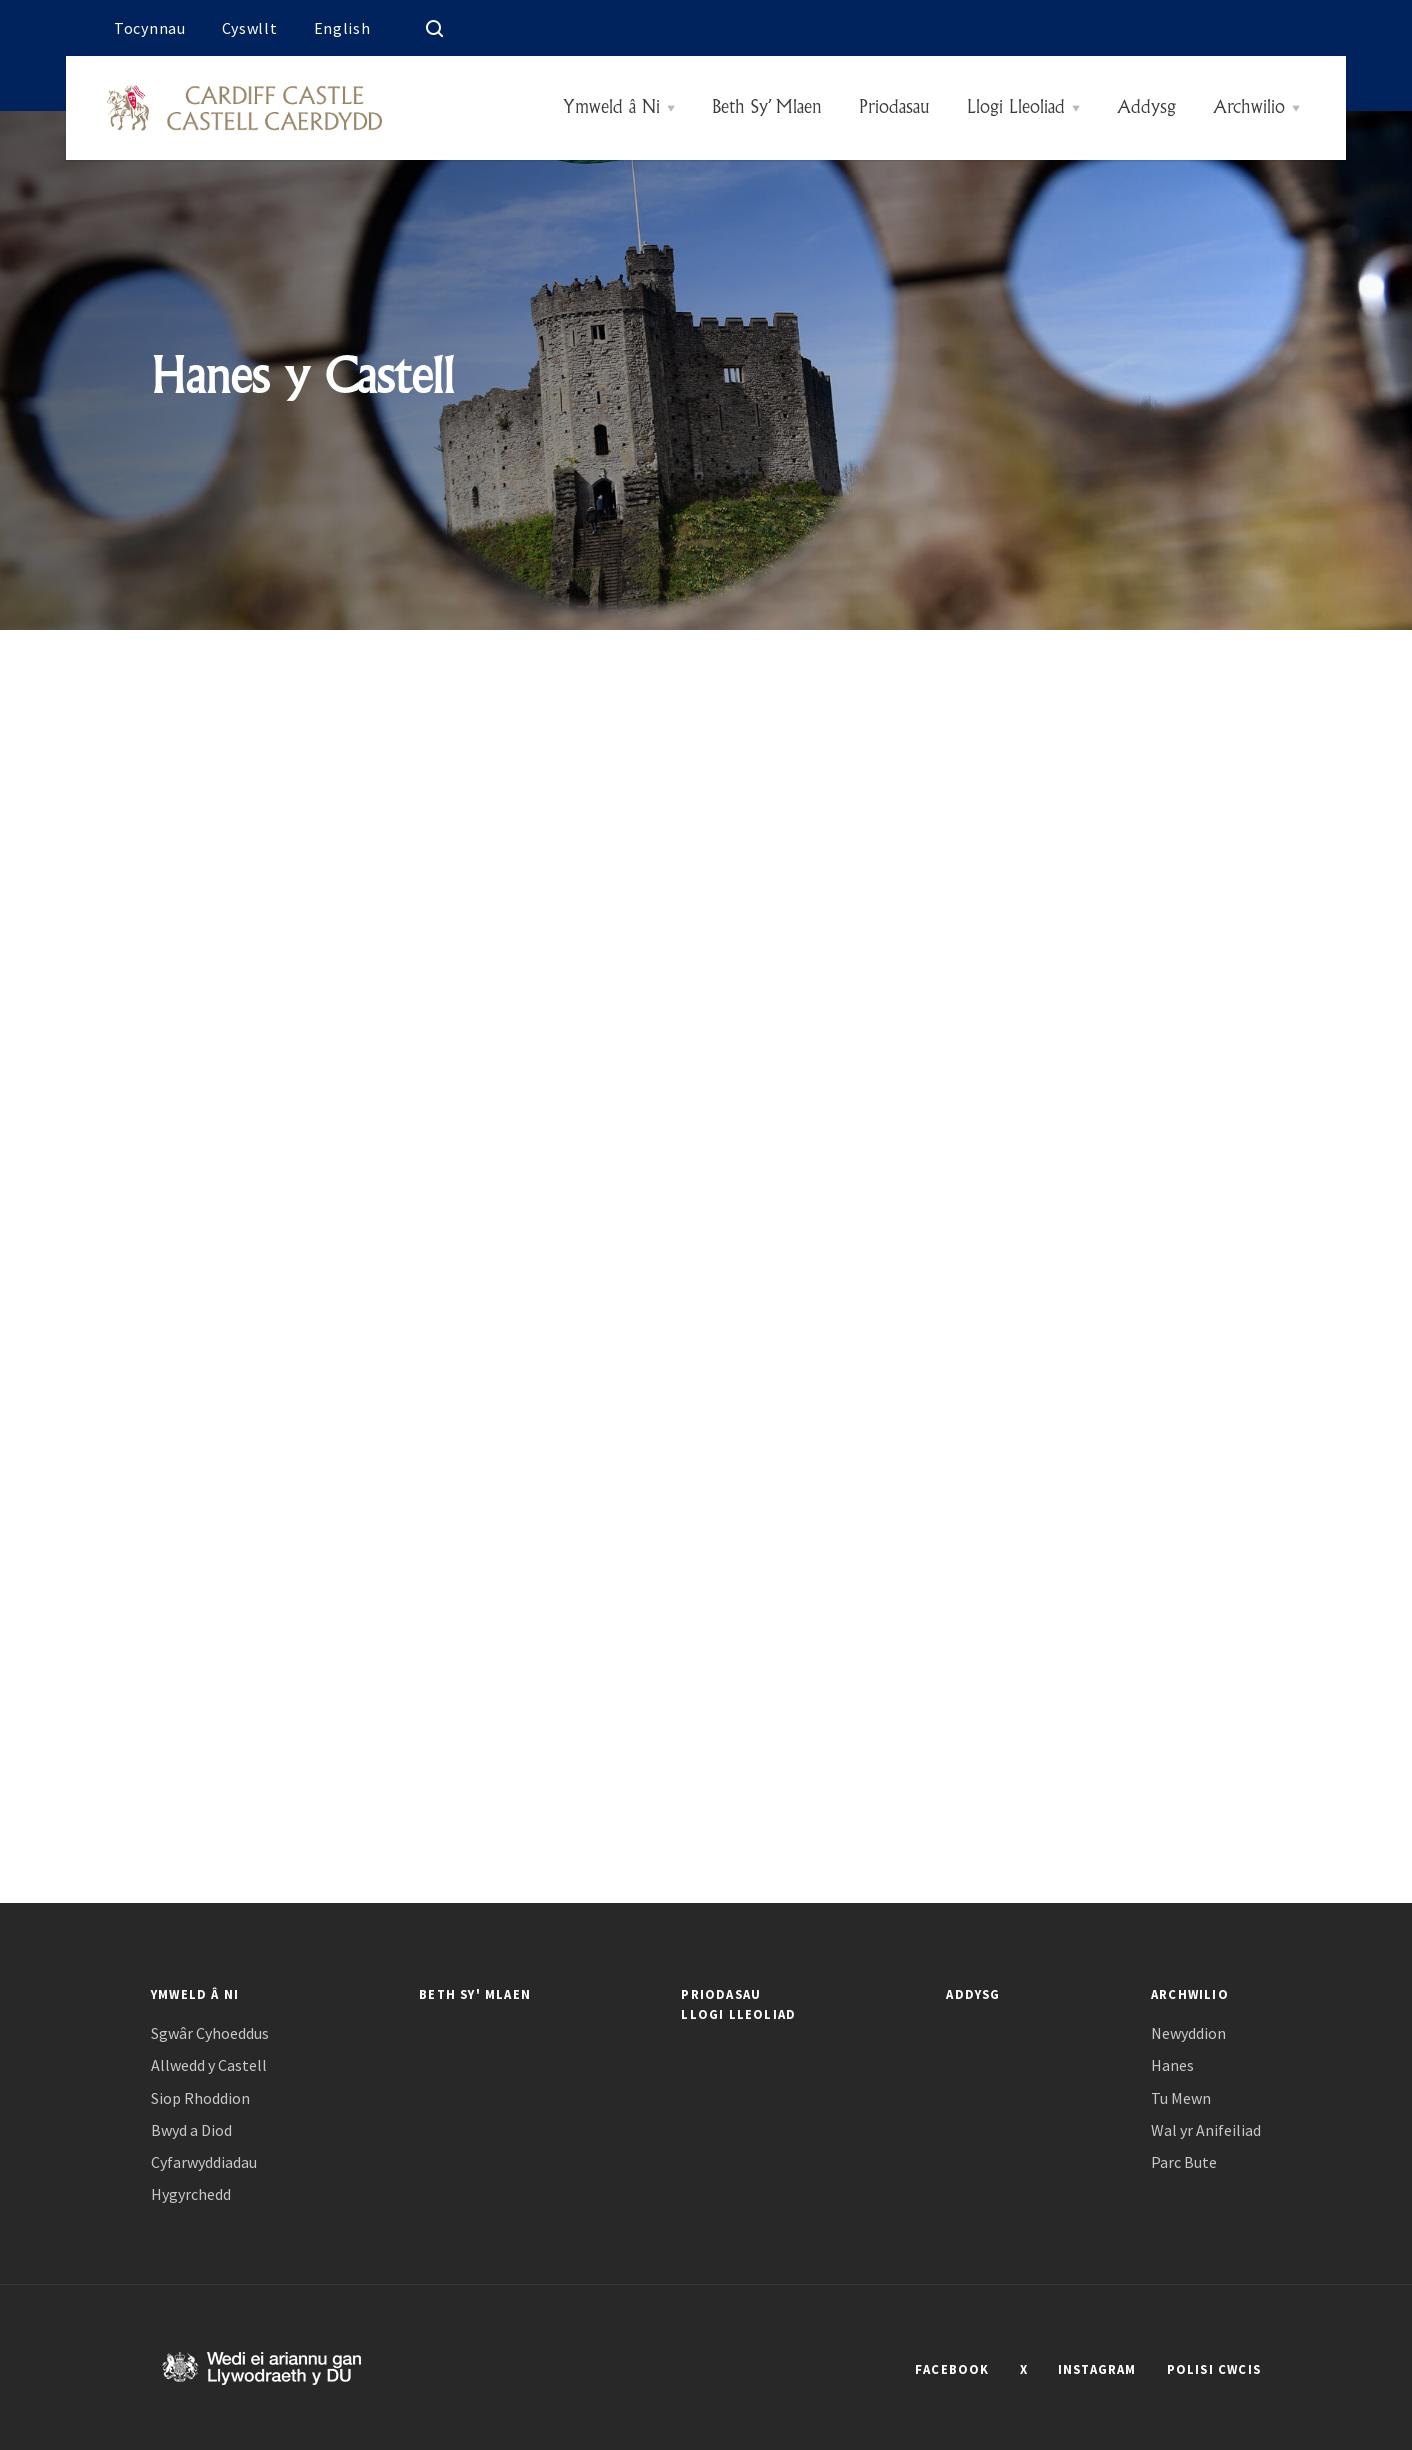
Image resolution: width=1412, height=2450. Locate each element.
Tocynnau (150, 28)
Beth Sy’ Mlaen (767, 108)
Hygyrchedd (191, 2194)
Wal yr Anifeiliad (1206, 2130)
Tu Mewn (1181, 2098)
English (342, 28)
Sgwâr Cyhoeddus (210, 2033)
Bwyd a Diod (191, 2130)
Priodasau (894, 108)
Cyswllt (250, 28)
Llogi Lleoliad (1016, 108)
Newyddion (1188, 2033)
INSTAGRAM (1097, 2369)
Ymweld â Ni (611, 108)
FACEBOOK (952, 2369)
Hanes (1172, 2065)
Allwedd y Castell (209, 2065)
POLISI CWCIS (1214, 2369)
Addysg (1146, 108)
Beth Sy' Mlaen (475, 1994)
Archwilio (1249, 108)
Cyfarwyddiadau (204, 2162)
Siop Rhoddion (200, 2098)
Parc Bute (1184, 2162)
